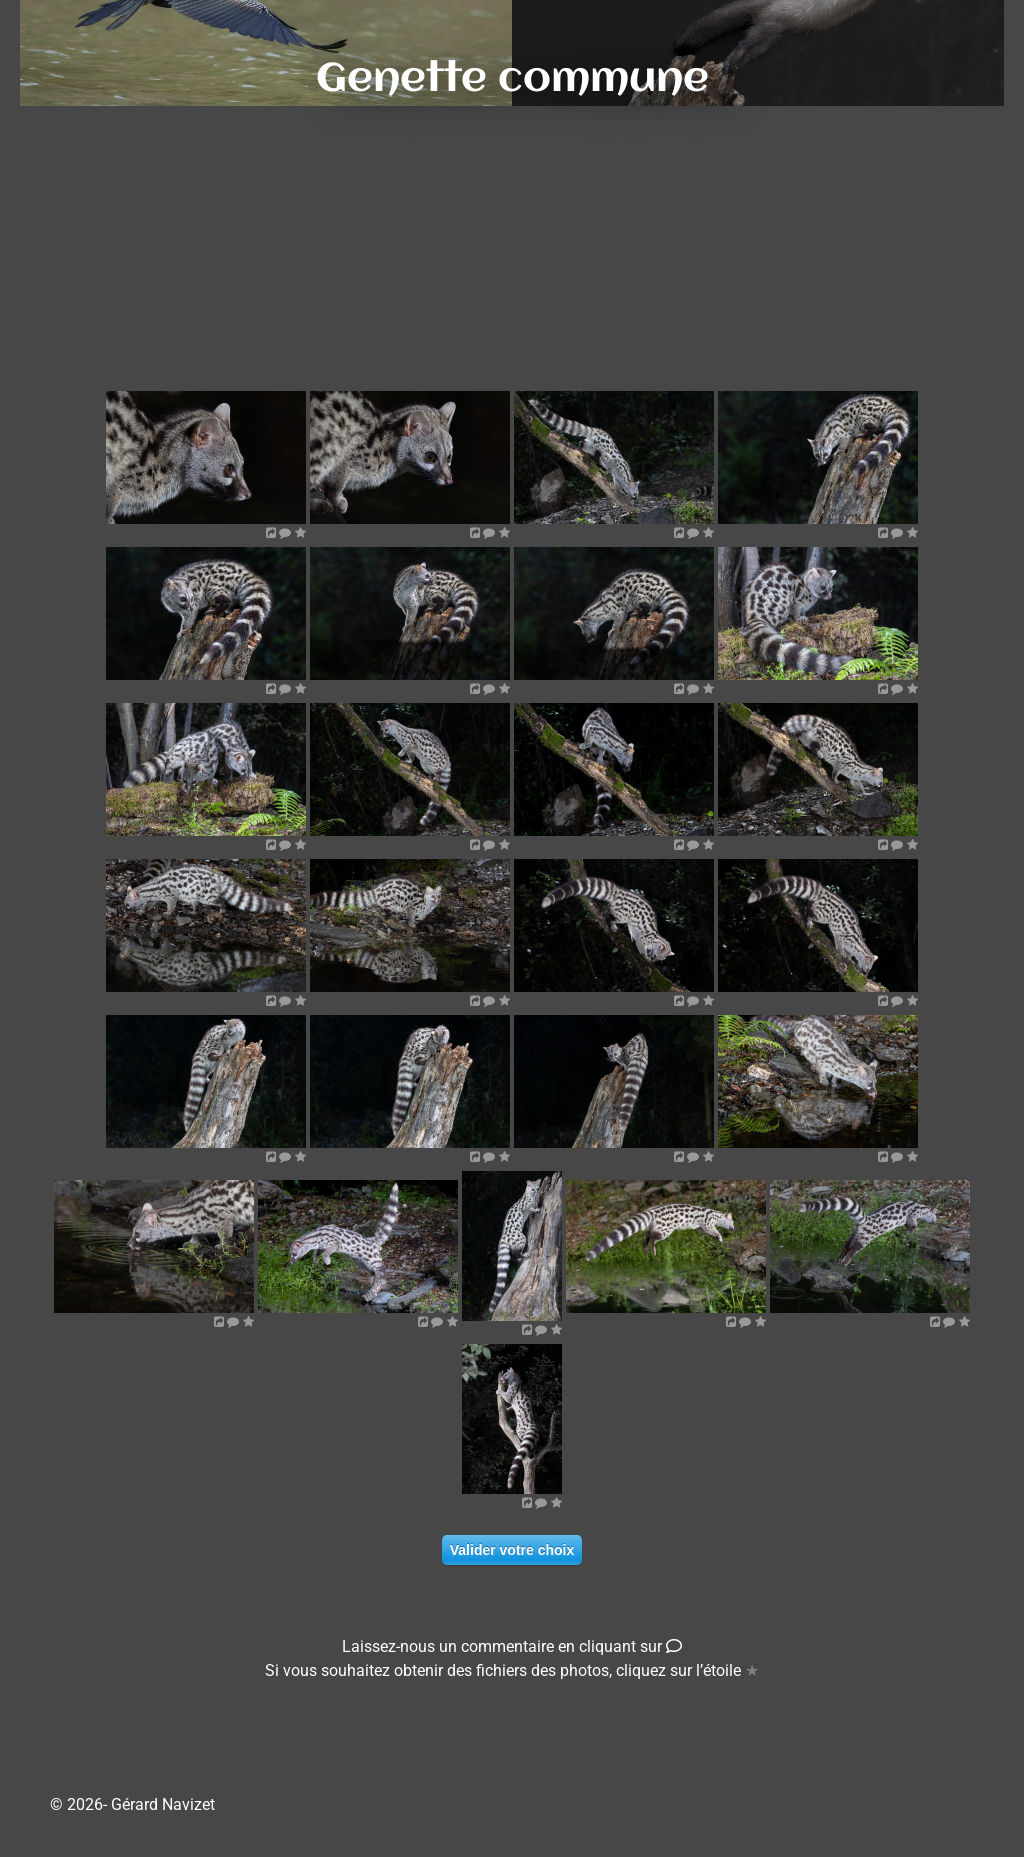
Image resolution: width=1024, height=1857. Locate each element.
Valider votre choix (512, 1550)
